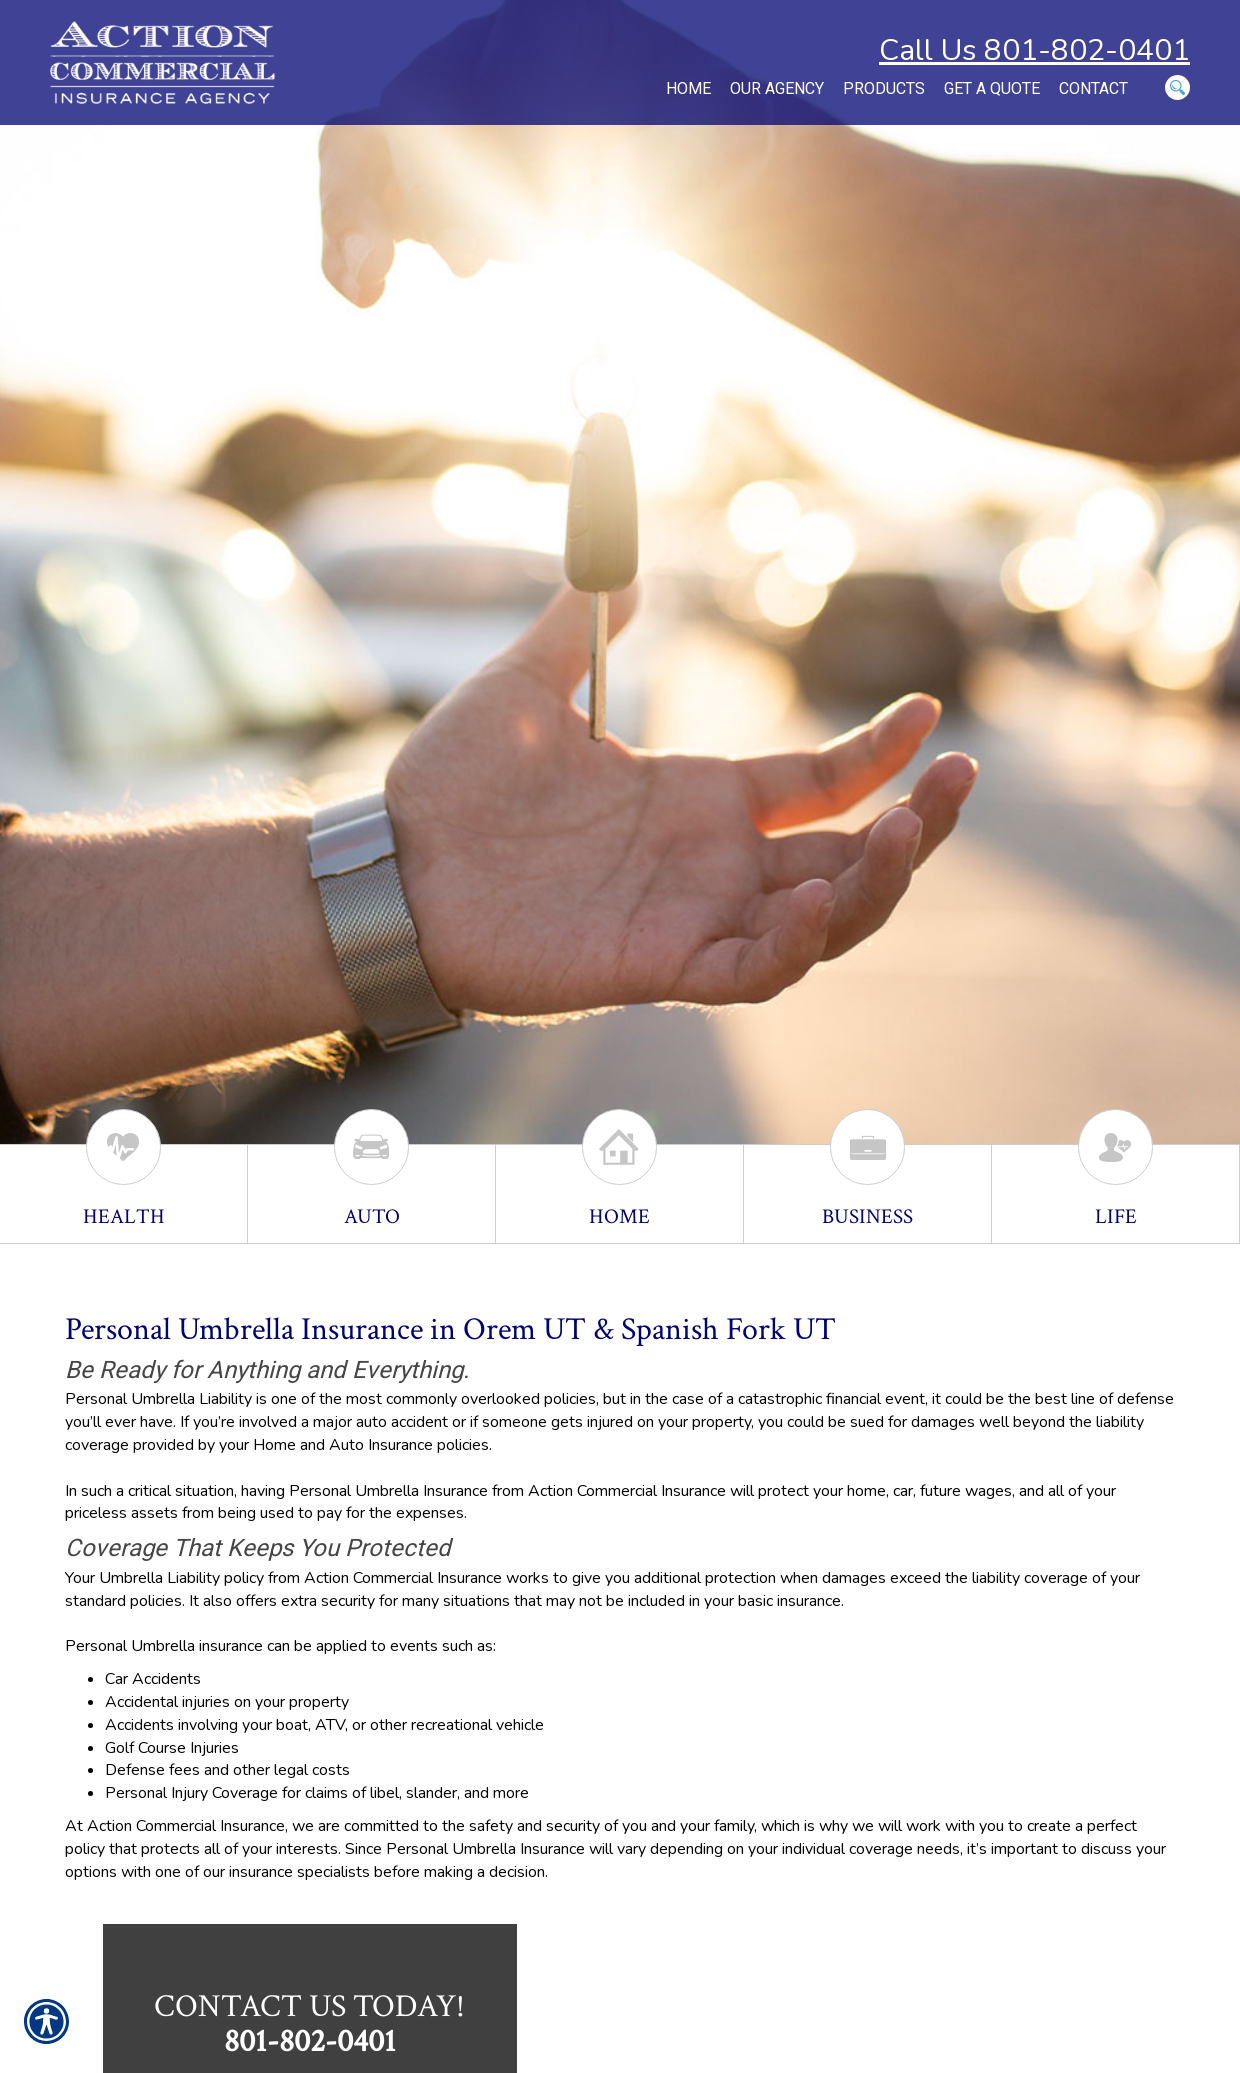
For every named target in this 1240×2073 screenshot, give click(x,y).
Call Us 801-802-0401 (1034, 50)
